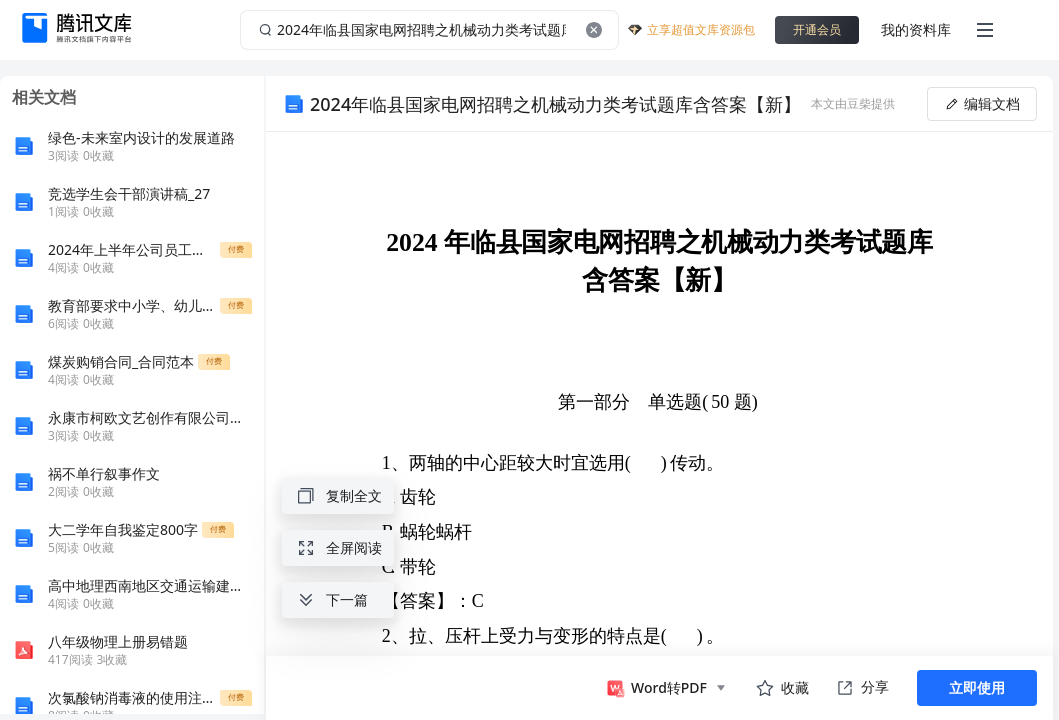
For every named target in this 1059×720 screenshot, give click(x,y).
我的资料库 (916, 29)
